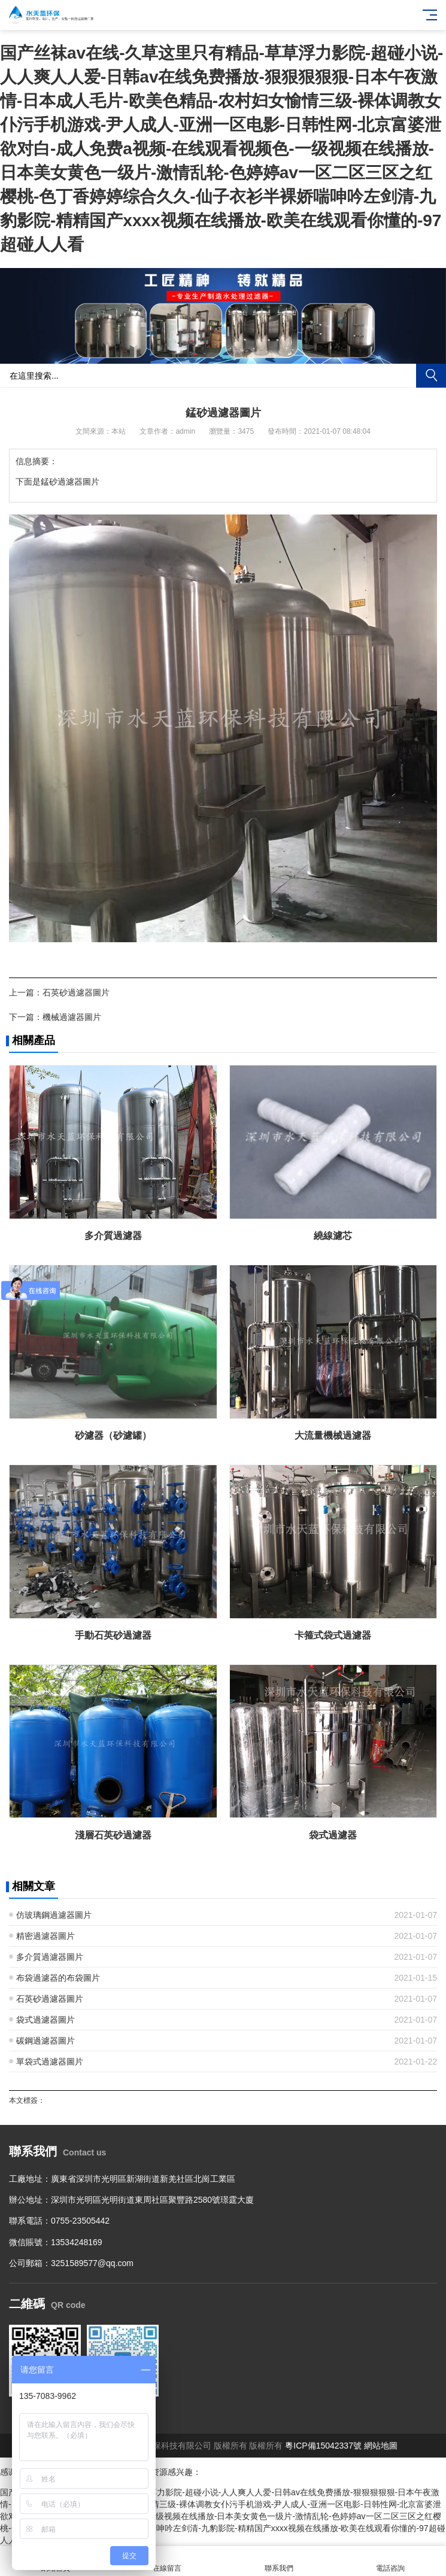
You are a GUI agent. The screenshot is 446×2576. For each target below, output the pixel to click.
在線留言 (167, 2561)
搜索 (431, 376)
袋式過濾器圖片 (45, 2019)
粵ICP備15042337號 (323, 2445)
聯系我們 (279, 2561)
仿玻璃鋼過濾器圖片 (54, 1915)
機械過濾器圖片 (72, 1017)
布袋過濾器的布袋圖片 (58, 1978)
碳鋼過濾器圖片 (45, 2040)
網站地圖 (381, 2445)
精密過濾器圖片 (45, 1936)
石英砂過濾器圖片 (76, 992)
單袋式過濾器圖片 (49, 2061)
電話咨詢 (390, 2561)
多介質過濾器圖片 (49, 1957)
